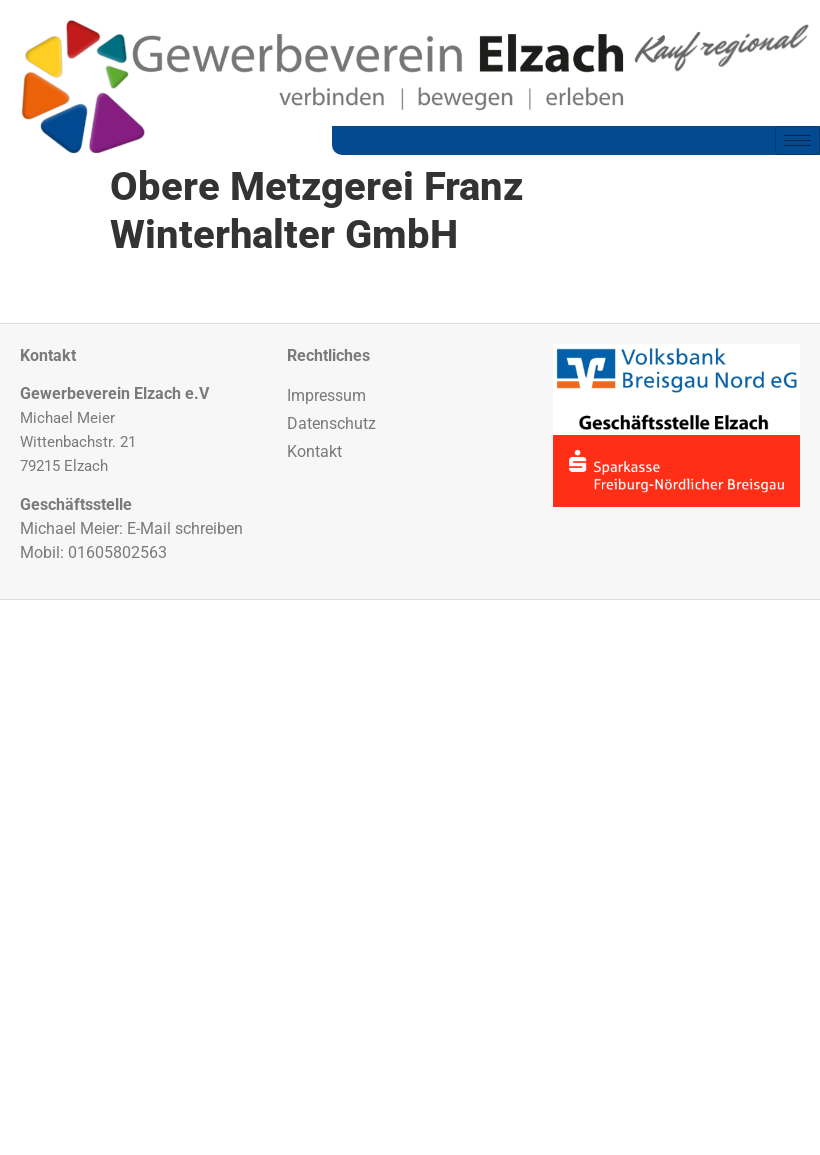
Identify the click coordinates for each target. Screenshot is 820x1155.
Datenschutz (331, 423)
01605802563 (117, 552)
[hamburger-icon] (797, 140)
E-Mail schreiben (185, 528)
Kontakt (314, 451)
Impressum (326, 395)
